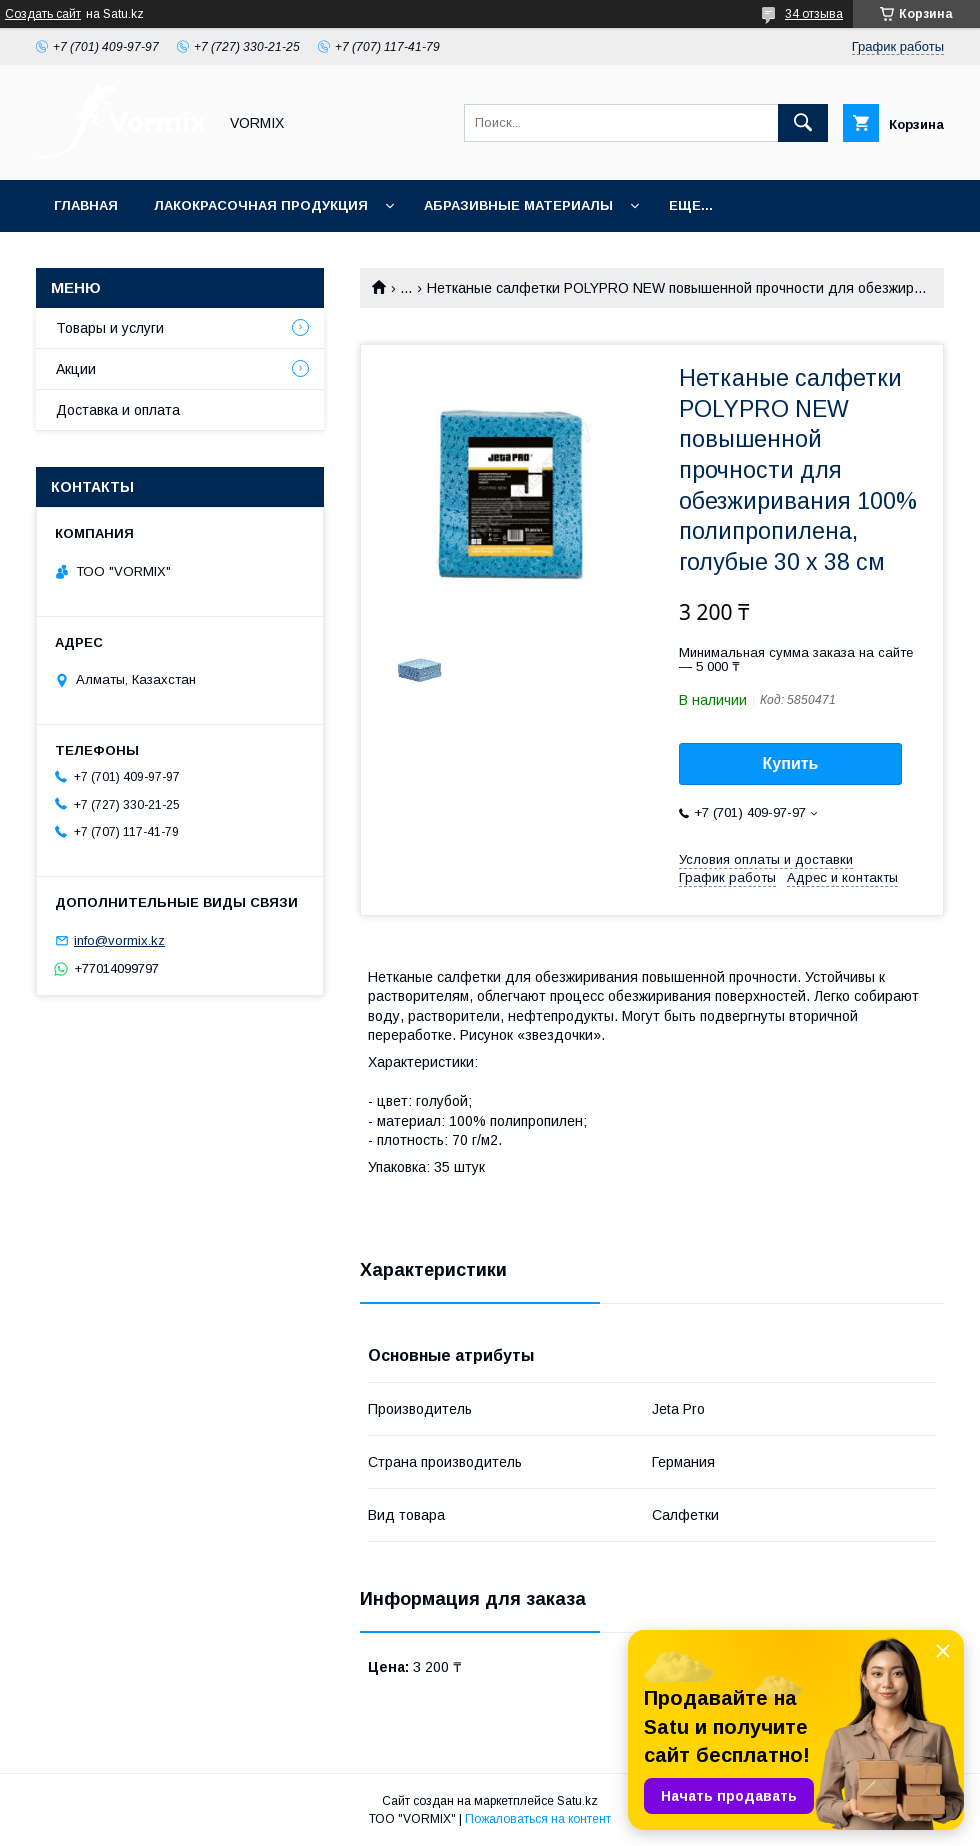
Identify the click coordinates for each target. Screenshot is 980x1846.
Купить (791, 763)
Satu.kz (577, 1801)
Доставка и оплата (118, 410)
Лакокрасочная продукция (261, 205)
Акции (76, 369)
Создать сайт (43, 14)
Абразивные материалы (518, 205)
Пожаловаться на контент (538, 1819)
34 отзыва (814, 14)
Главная (86, 205)
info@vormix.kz (119, 940)
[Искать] (803, 123)
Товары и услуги (110, 328)
